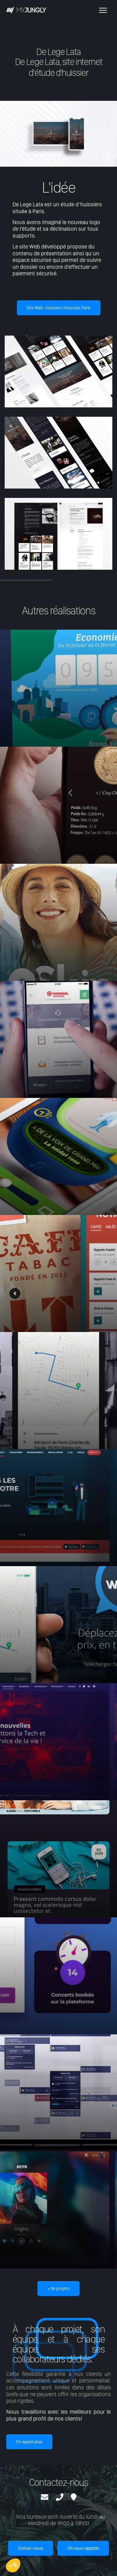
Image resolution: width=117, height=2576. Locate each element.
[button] (13, 2565)
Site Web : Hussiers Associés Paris (58, 307)
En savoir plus (29, 2441)
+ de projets (58, 2288)
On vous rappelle (83, 2548)
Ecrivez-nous (30, 2548)
